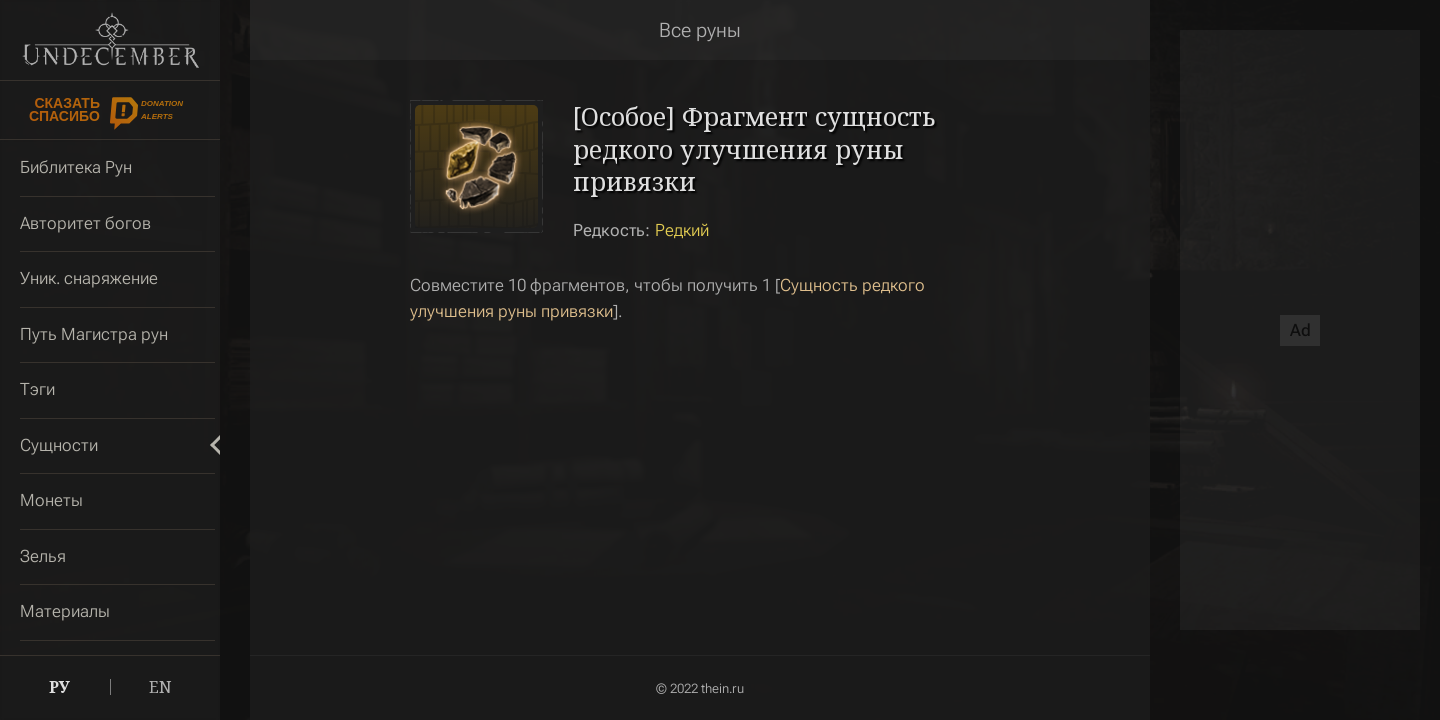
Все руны (700, 30)
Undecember (110, 40)
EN (160, 687)
